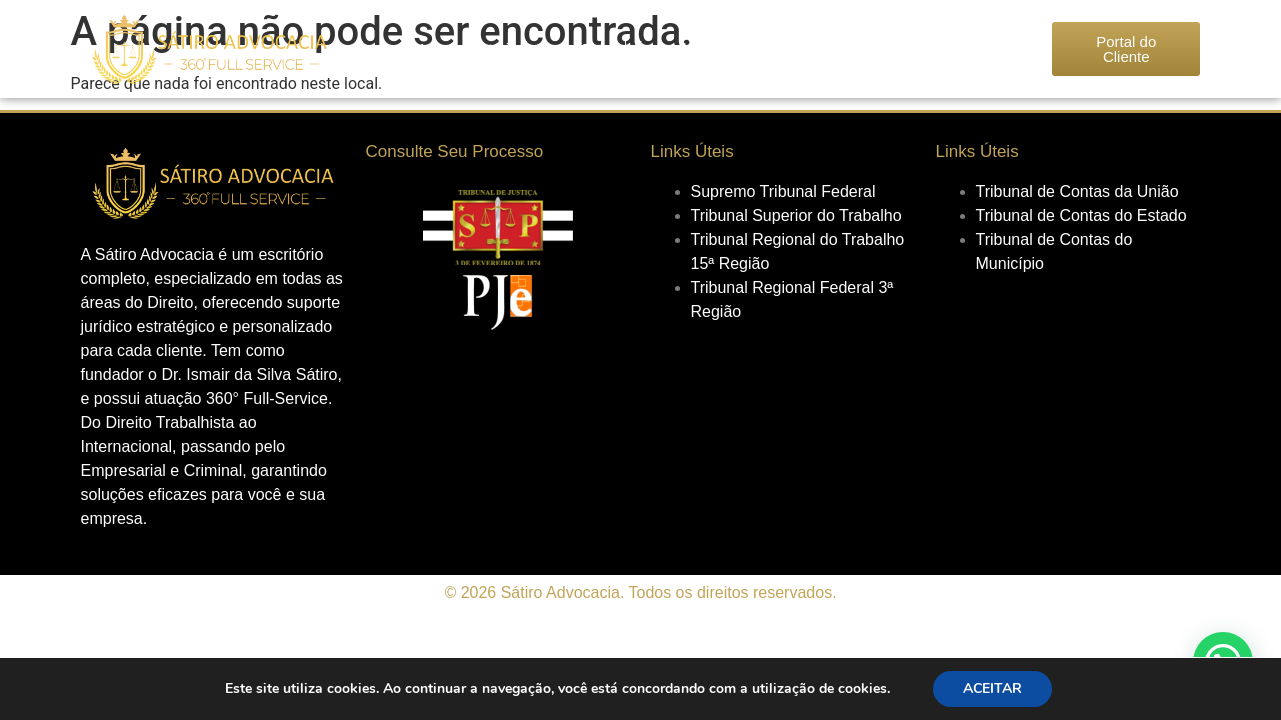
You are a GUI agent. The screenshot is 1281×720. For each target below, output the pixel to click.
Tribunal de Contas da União (1077, 191)
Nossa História (469, 48)
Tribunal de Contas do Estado (1081, 215)
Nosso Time (575, 48)
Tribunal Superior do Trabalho (796, 215)
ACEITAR (992, 688)
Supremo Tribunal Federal (783, 191)
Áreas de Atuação (694, 48)
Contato (945, 48)
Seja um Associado (836, 48)
